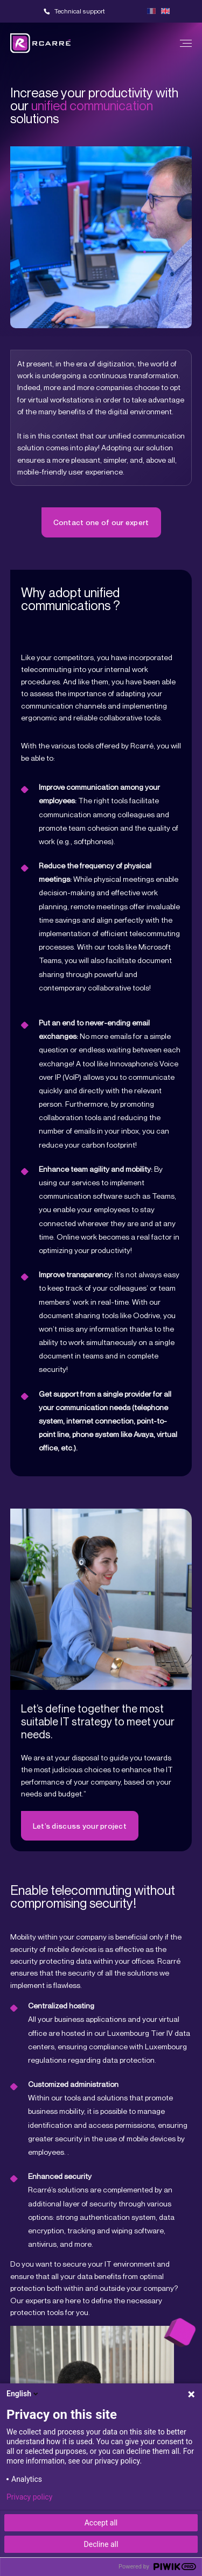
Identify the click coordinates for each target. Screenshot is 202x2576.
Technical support (79, 11)
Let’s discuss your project (80, 1825)
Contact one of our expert (101, 522)
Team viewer (129, 11)
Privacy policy (29, 2497)
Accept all (101, 2522)
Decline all (101, 2544)
